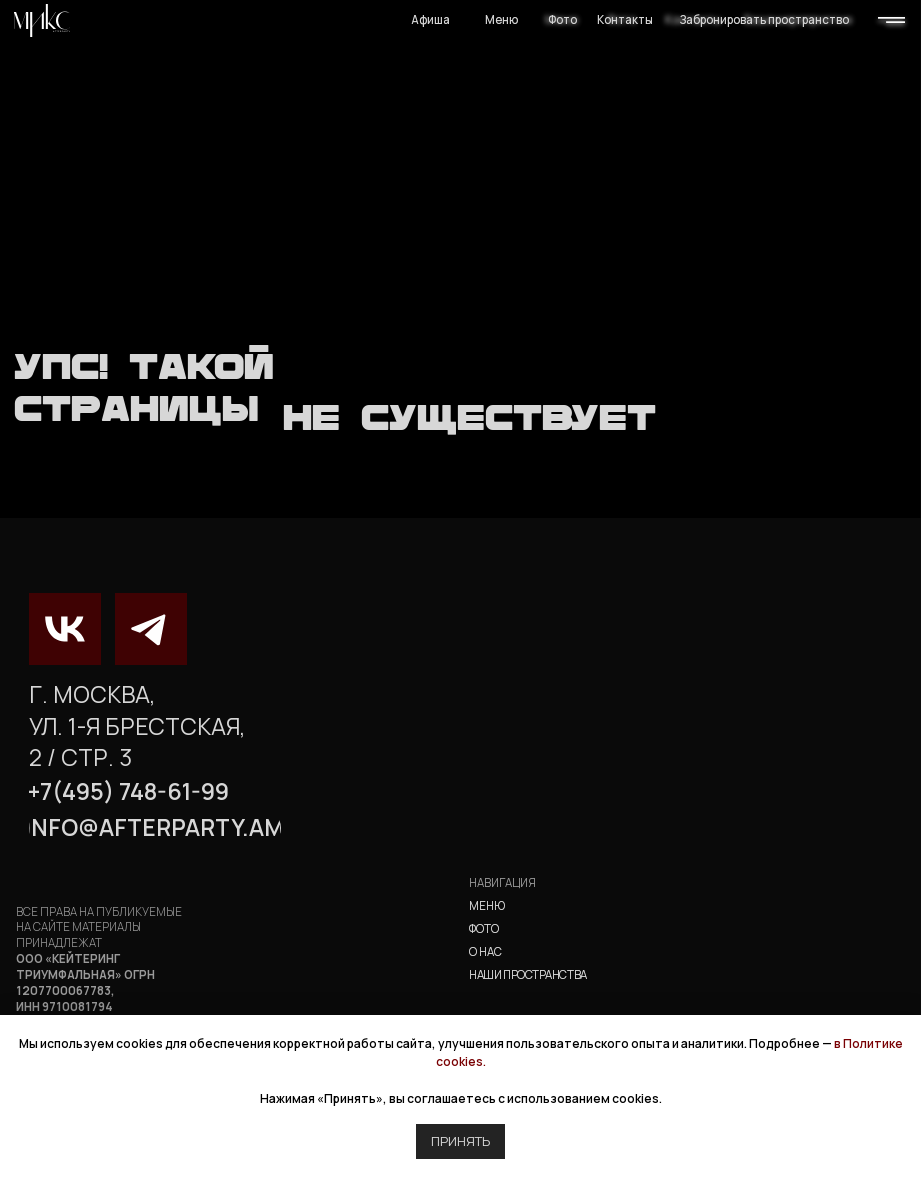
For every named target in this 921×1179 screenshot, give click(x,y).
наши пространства (528, 974)
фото (484, 928)
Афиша (430, 19)
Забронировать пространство (764, 19)
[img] (42, 20)
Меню (501, 19)
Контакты (625, 19)
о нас (485, 951)
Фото (562, 19)
